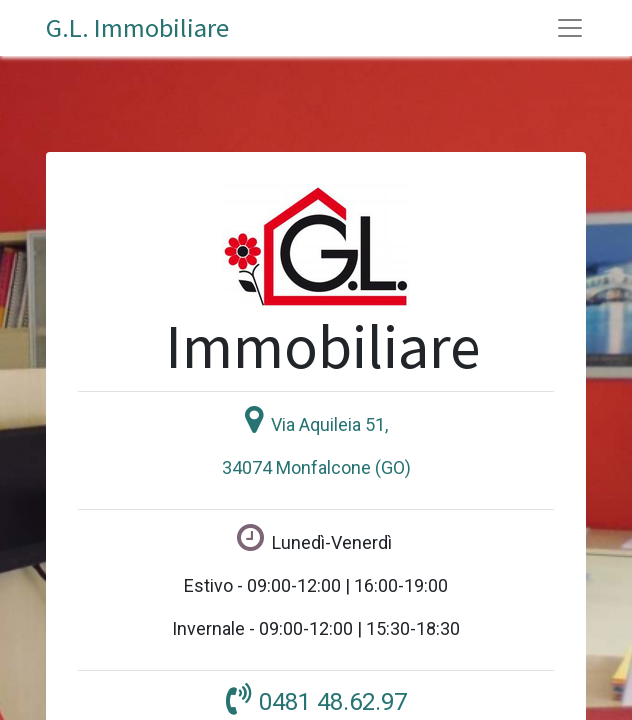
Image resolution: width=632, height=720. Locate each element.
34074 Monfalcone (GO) (316, 467)
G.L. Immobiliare (137, 27)
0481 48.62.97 (333, 702)
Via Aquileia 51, (329, 424)
